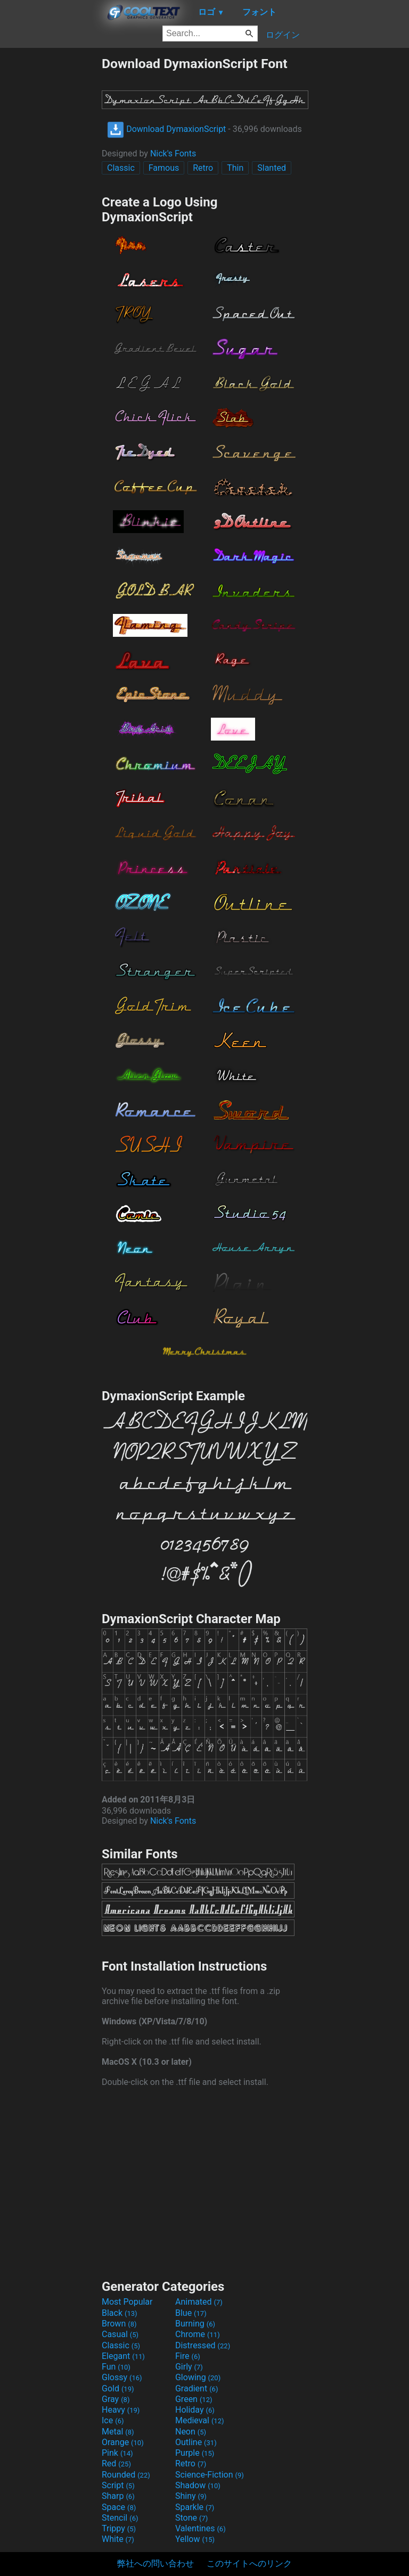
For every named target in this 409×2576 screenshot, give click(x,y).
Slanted (271, 168)
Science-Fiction (209, 2475)
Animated (199, 2302)
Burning (195, 2324)
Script (118, 2485)
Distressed (202, 2345)
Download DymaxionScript (166, 129)
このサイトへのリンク (249, 2563)
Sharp (118, 2496)
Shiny (191, 2496)
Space (119, 2507)
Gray (115, 2399)
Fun (116, 2367)
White (118, 2539)
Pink (117, 2453)
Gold (118, 2388)
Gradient (196, 2388)
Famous (164, 168)
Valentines (200, 2528)
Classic (121, 168)
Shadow (197, 2485)
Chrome (197, 2334)
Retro (203, 168)
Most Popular (127, 2302)
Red (116, 2463)
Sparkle (194, 2507)
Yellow (195, 2539)
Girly (189, 2367)
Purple (194, 2453)
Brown (119, 2324)
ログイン (283, 35)
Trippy (119, 2528)
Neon (190, 2432)
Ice (113, 2420)
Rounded (126, 2475)
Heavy (121, 2410)
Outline (196, 2442)
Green (193, 2399)
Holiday (195, 2410)
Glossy (122, 2377)
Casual (120, 2334)
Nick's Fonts (173, 153)
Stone (191, 2518)
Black (119, 2313)
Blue (191, 2313)
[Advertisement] (50, 215)
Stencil (120, 2518)
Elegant (123, 2356)
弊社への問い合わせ (155, 2563)
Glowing (197, 2377)
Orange (123, 2442)
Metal (118, 2432)
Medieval (199, 2420)
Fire (187, 2356)
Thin (235, 168)
